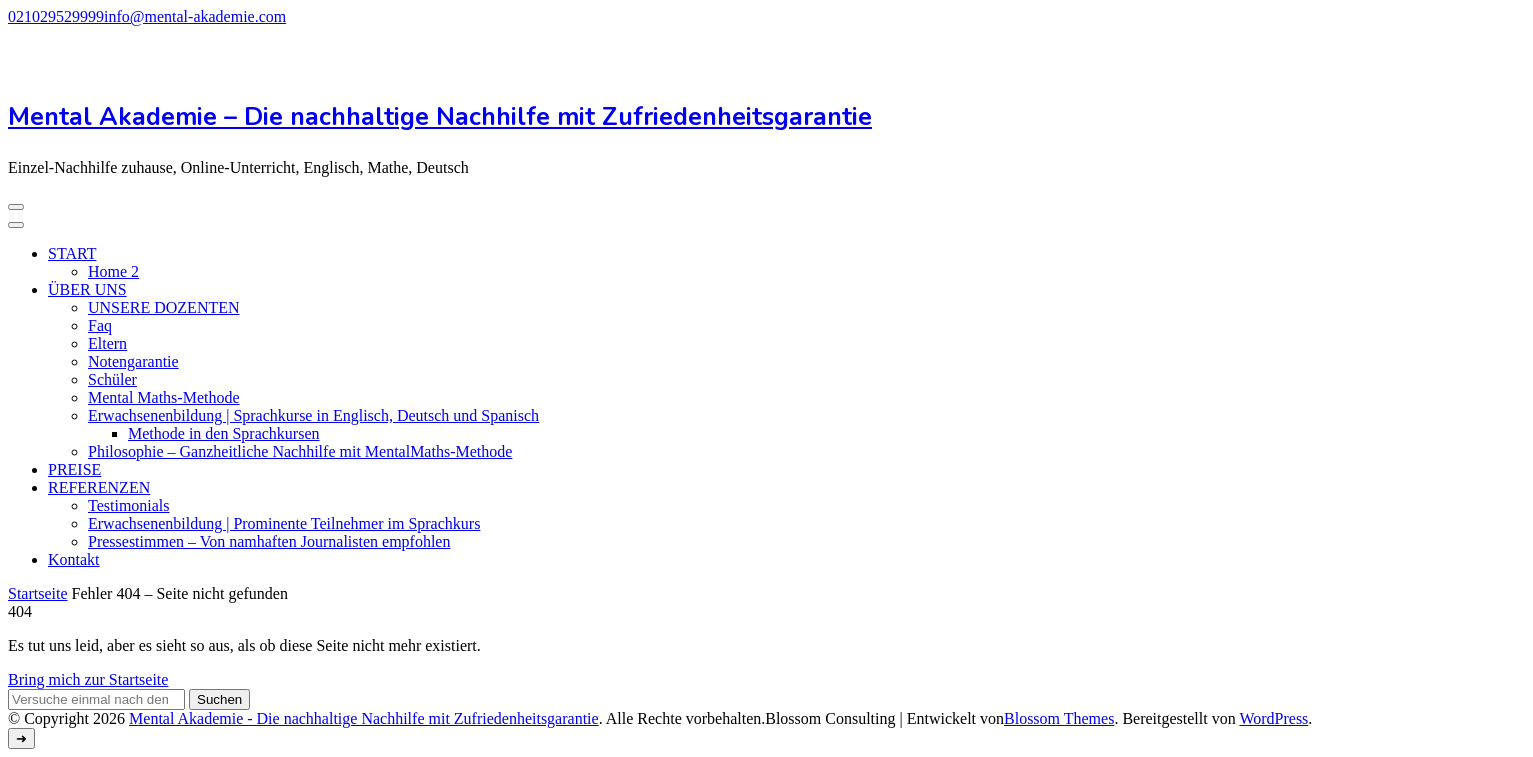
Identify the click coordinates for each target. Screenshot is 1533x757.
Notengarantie (133, 361)
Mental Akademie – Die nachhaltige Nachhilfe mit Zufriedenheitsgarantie (440, 117)
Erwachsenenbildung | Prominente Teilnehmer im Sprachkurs (284, 523)
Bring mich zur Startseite (88, 679)
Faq (100, 325)
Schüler (112, 379)
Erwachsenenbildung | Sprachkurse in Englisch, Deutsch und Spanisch (313, 415)
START (72, 253)
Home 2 (113, 271)
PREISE (74, 469)
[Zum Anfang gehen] (21, 738)
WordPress (1273, 718)
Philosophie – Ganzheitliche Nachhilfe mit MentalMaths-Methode (300, 451)
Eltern (107, 343)
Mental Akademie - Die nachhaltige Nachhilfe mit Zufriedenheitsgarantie (364, 718)
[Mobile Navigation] (16, 207)
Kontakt (74, 559)
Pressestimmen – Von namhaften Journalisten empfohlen (269, 541)
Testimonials (129, 505)
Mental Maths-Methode (164, 397)
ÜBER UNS (87, 289)
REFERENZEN (99, 487)
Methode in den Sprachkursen (224, 433)
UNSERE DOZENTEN (164, 307)
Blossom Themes (1059, 718)
